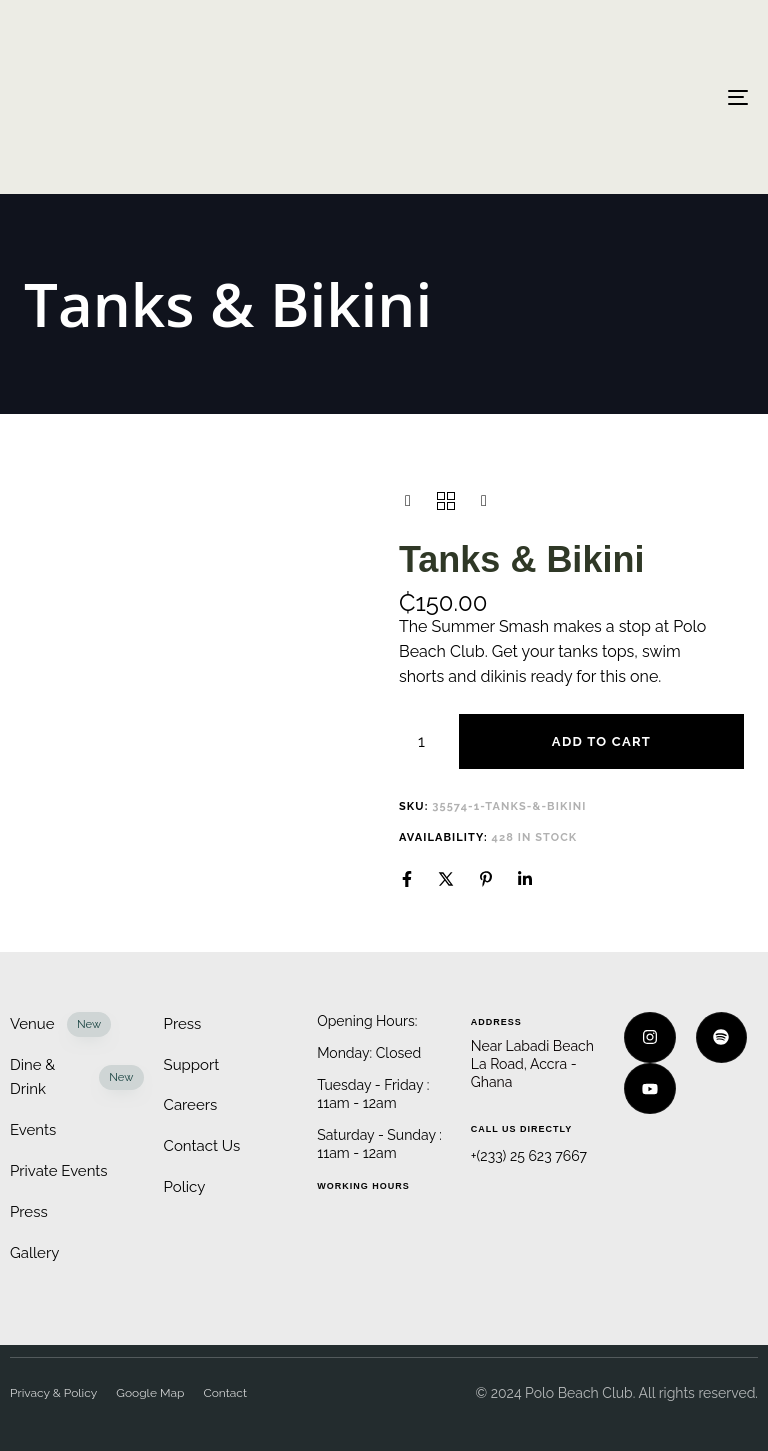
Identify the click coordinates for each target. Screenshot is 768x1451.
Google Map (150, 1393)
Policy (185, 1187)
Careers (191, 1105)
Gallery (34, 1253)
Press (29, 1212)
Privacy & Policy (53, 1393)
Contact (225, 1393)
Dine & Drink (77, 1077)
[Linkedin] (525, 879)
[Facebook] (407, 879)
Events (33, 1130)
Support (192, 1065)
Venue (60, 1024)
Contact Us (202, 1146)
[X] (446, 879)
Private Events (59, 1171)
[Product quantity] (421, 742)
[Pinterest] (486, 879)
